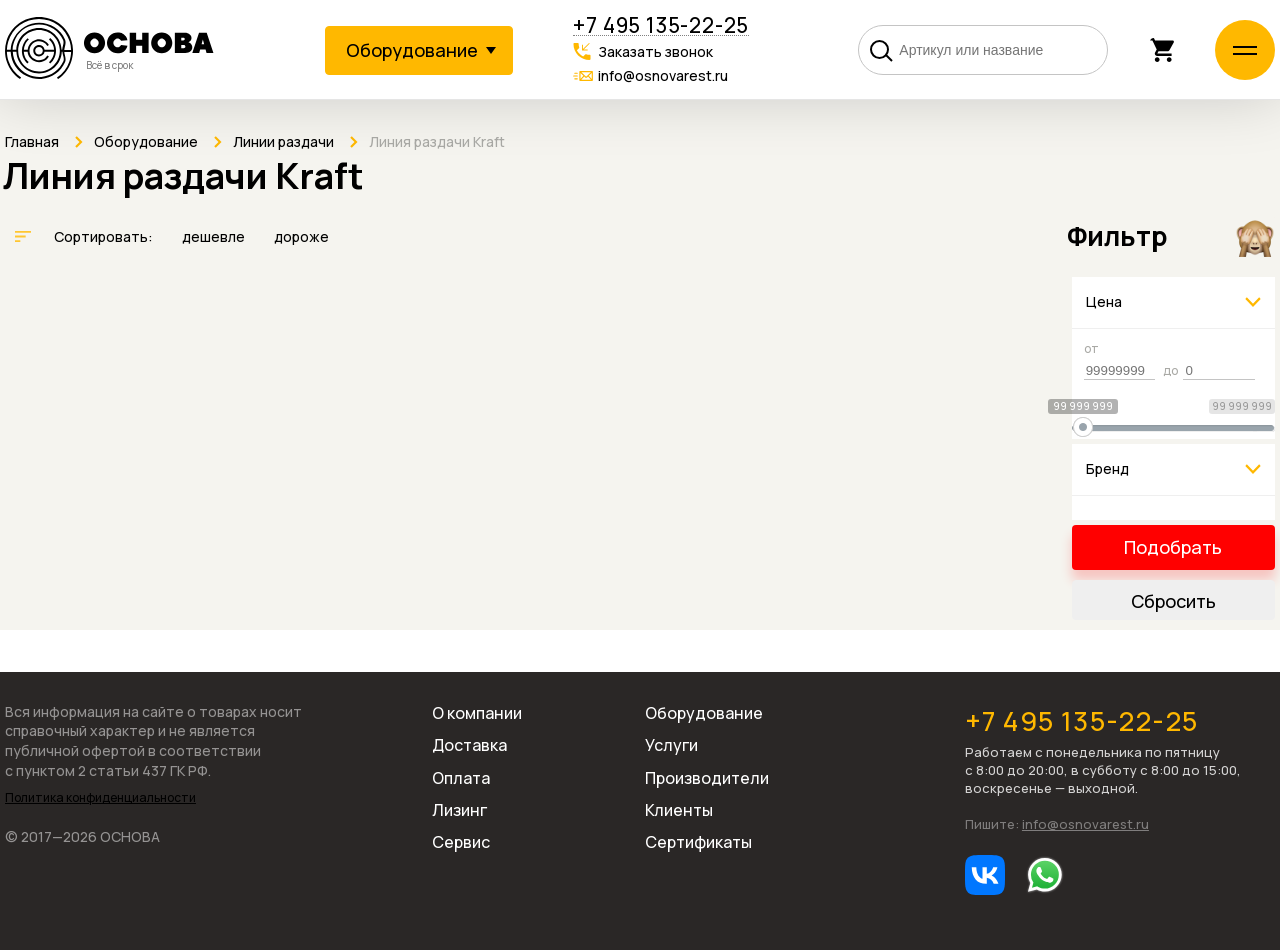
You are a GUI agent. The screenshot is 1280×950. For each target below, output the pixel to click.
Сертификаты (698, 842)
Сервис (461, 842)
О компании (477, 713)
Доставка (469, 745)
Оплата (461, 778)
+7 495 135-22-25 (661, 25)
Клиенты (679, 810)
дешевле (215, 236)
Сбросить (1173, 601)
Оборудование (704, 713)
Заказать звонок (655, 51)
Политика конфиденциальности (100, 798)
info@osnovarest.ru (663, 75)
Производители (707, 778)
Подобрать (1173, 547)
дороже (301, 236)
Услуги (671, 745)
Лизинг (459, 810)
